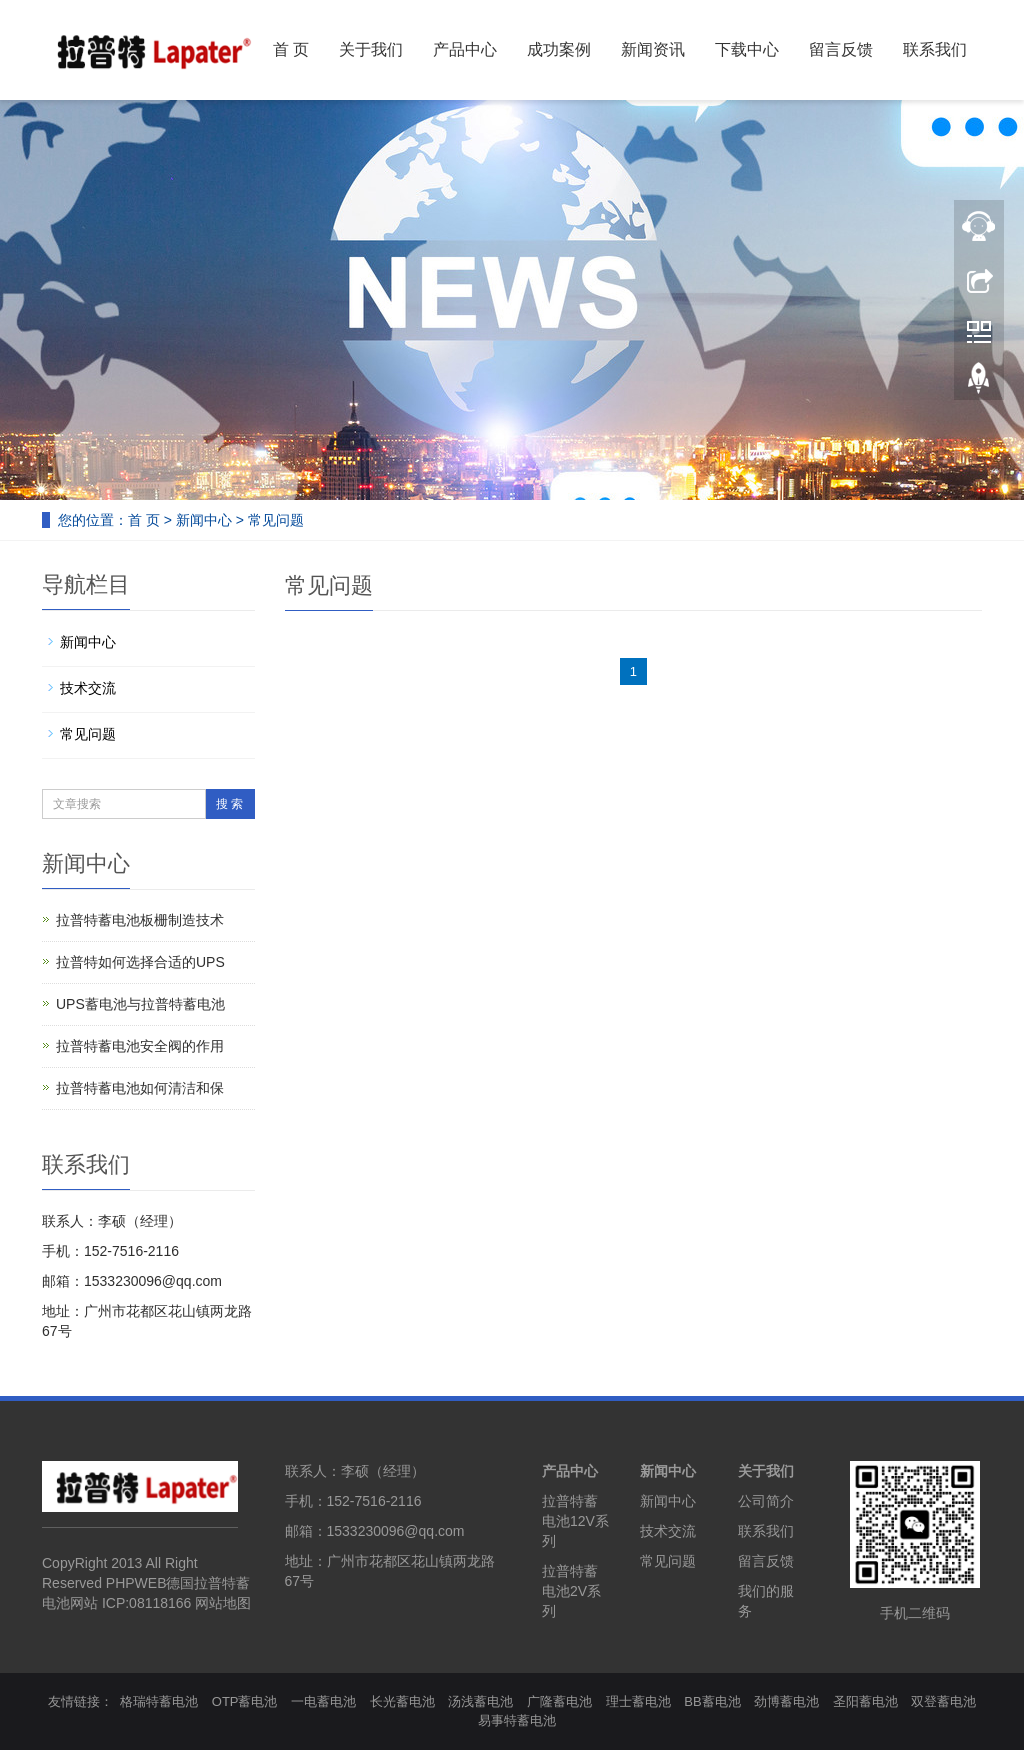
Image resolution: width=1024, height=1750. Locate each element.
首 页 (291, 49)
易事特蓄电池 (517, 1720)
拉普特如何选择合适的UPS (140, 962)
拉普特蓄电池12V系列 (575, 1521)
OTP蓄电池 (245, 1701)
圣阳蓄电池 (865, 1701)
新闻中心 (204, 520)
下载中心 (747, 49)
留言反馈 (841, 49)
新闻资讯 (653, 49)
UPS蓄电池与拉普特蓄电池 (140, 1004)
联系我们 (935, 49)
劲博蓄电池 (786, 1701)
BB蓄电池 (712, 1701)
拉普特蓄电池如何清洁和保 (140, 1088)
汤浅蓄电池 (480, 1701)
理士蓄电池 (638, 1701)
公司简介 (766, 1501)
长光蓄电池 (402, 1701)
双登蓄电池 (943, 1701)
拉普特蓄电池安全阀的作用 (140, 1046)
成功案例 (559, 49)
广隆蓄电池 (559, 1701)
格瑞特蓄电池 (159, 1701)
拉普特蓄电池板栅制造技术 (140, 920)
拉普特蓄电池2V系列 (571, 1591)
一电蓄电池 (323, 1701)
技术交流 (88, 688)
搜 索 (229, 804)
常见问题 (276, 520)
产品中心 (465, 49)
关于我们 (371, 49)
